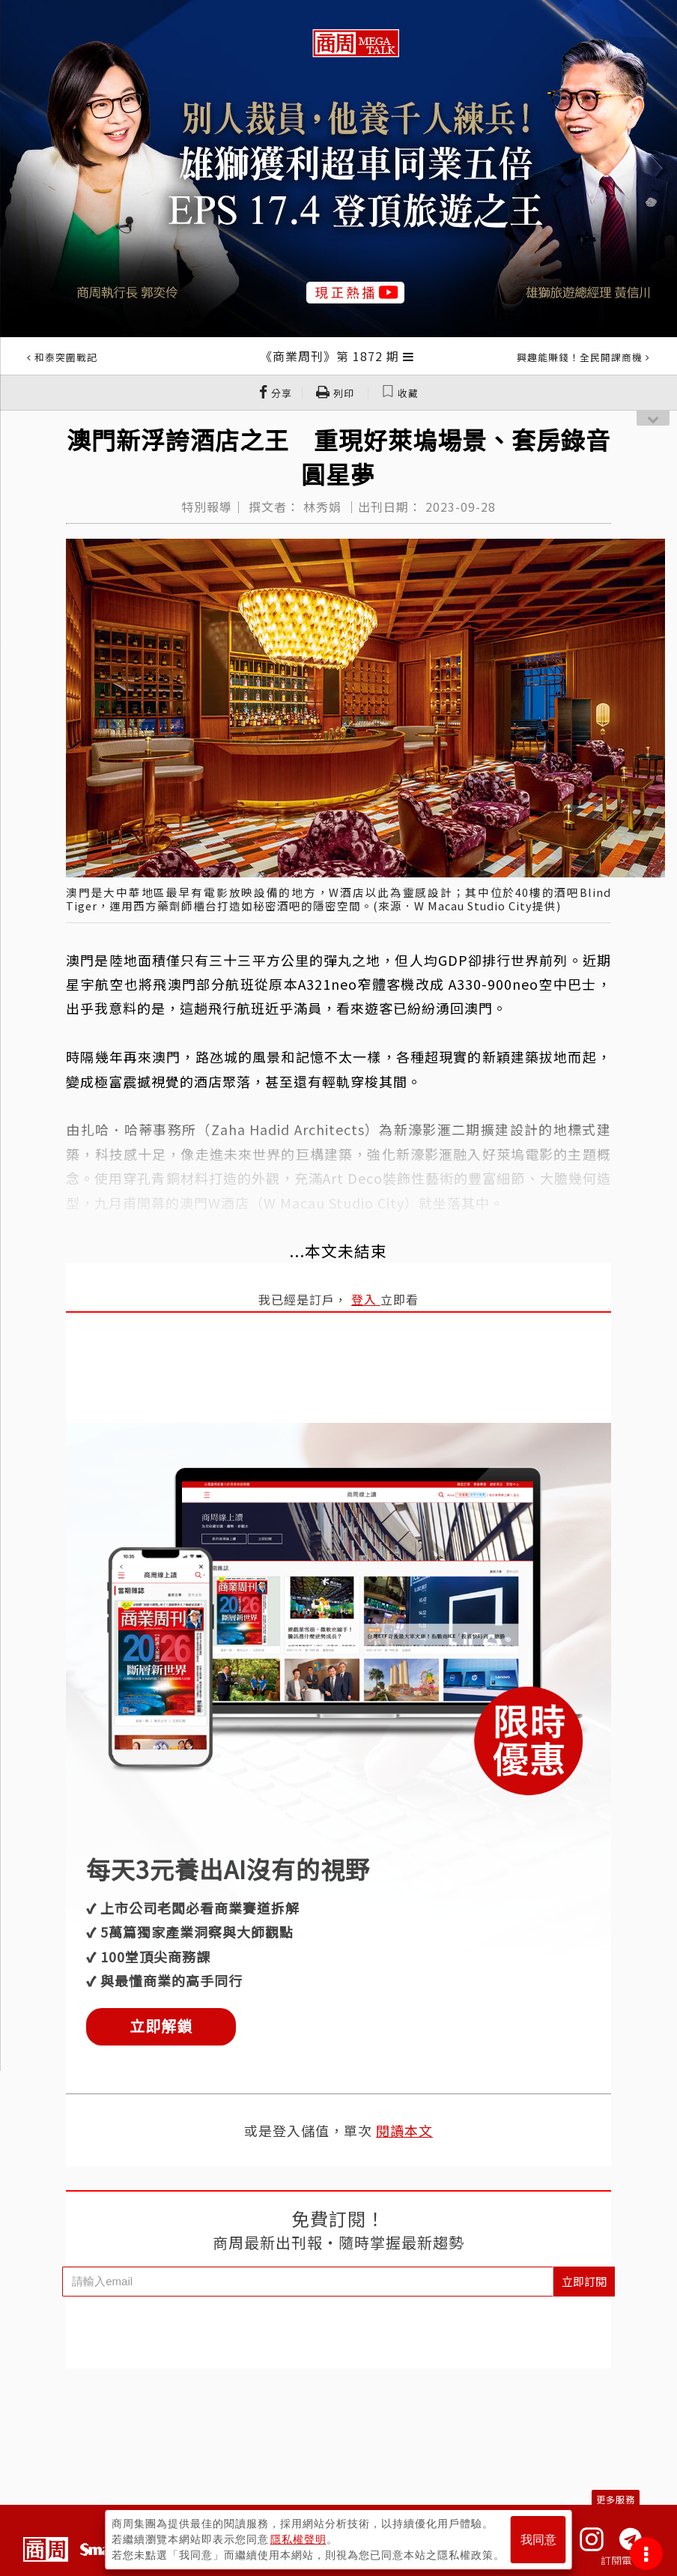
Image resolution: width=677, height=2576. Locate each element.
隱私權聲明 (298, 2539)
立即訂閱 (584, 2281)
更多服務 (615, 2499)
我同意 (538, 2539)
